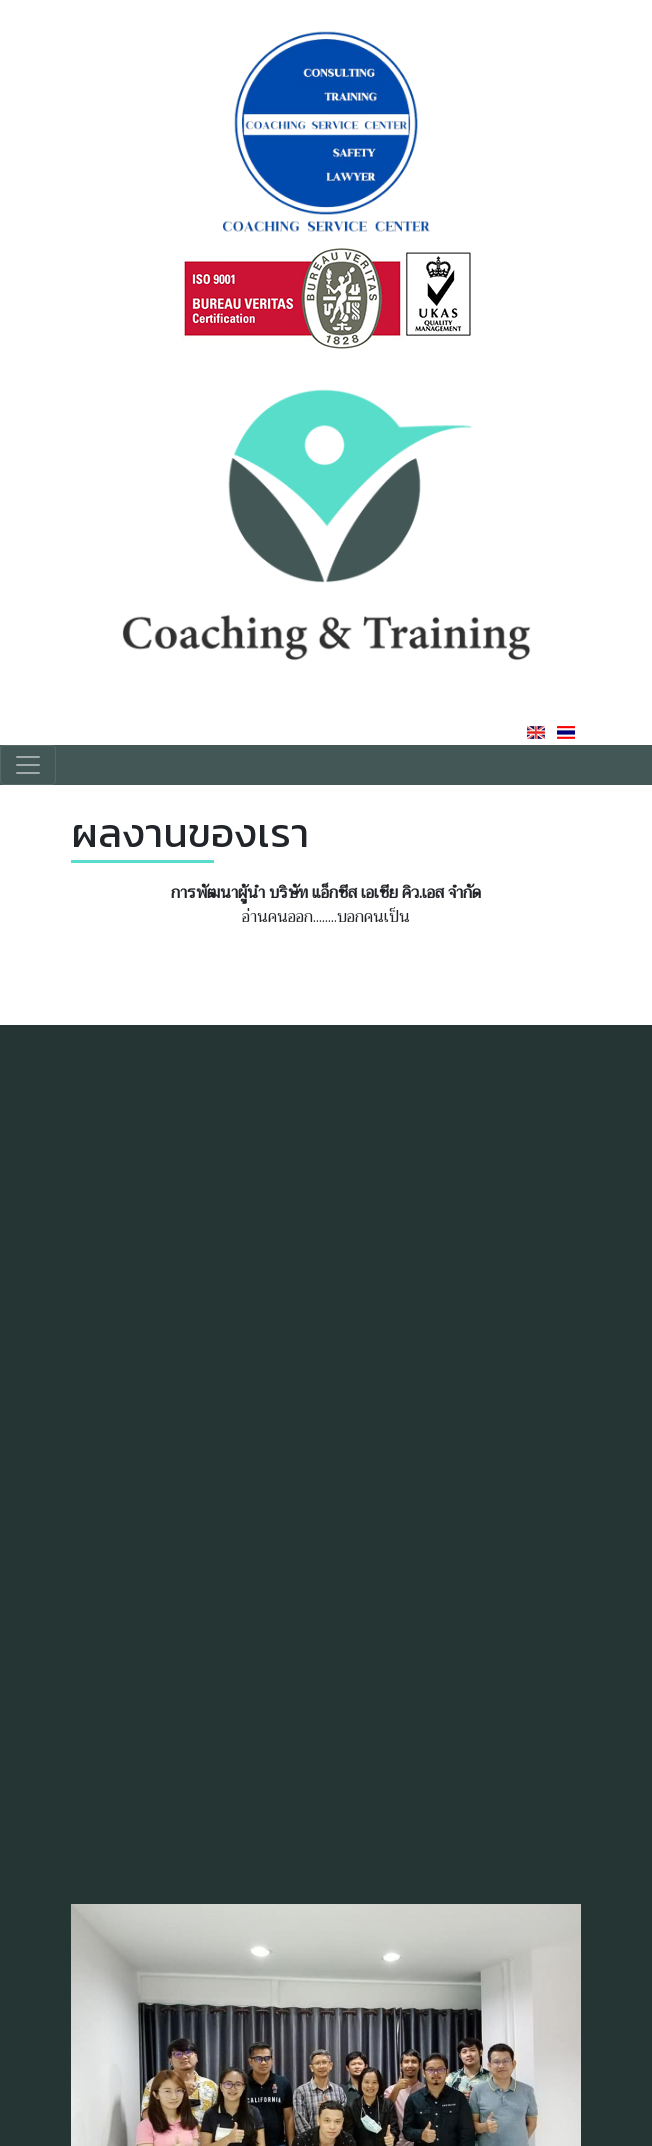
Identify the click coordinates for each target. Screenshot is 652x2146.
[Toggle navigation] (28, 765)
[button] (563, 2064)
